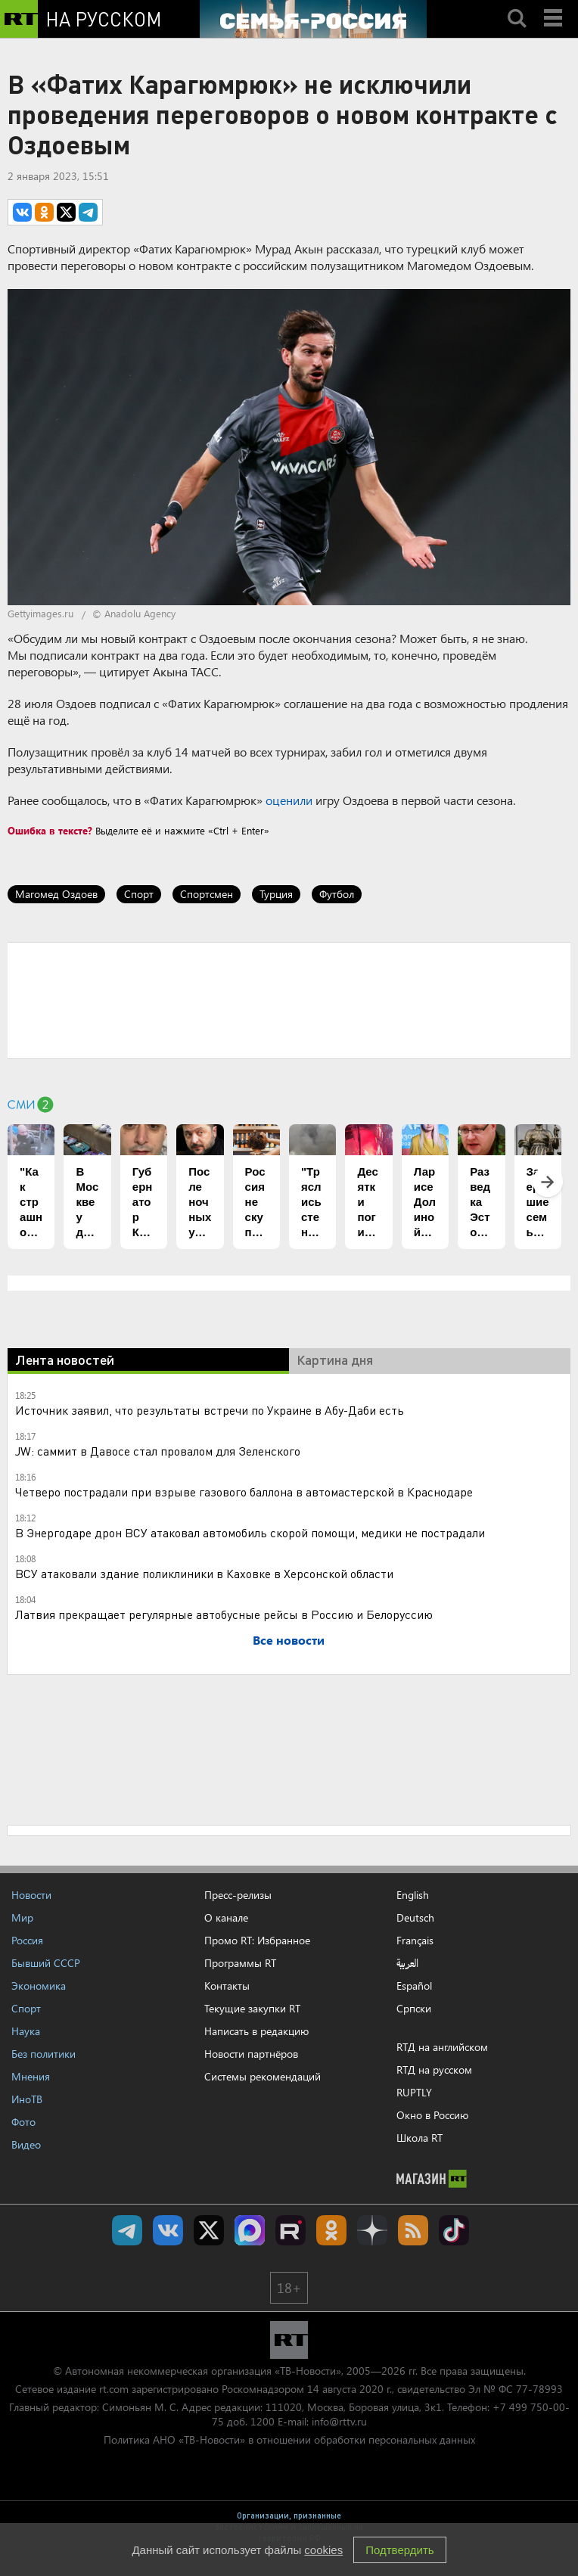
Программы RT (240, 1963)
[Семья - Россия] (313, 19)
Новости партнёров (251, 2053)
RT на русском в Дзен (372, 2230)
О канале (226, 1917)
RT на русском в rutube (290, 2230)
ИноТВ (26, 2099)
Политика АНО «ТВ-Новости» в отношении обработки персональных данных (289, 2439)
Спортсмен (206, 894)
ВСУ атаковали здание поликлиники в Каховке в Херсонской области (204, 1573)
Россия (27, 1940)
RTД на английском (442, 2047)
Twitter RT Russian (209, 2230)
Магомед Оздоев (56, 894)
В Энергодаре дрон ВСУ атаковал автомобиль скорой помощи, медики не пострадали (250, 1532)
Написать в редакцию (256, 2031)
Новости (31, 1895)
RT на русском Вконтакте (168, 2230)
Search (517, 5)
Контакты (227, 1985)
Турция (276, 894)
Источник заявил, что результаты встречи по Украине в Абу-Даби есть (209, 1410)
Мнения (30, 2076)
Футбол (336, 894)
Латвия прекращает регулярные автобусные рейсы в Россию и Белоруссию (224, 1614)
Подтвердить (399, 2549)
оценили (289, 800)
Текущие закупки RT (252, 2008)
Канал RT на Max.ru (250, 2230)
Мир (22, 1917)
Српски (413, 2008)
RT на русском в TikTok (454, 2230)
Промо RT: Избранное (257, 1940)
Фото (23, 2122)
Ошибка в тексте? (50, 830)
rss (413, 2230)
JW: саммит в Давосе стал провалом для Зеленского (157, 1451)
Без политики (43, 2053)
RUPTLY (414, 2092)
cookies (323, 2549)
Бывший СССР (45, 1963)
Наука (25, 2031)
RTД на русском (434, 2069)
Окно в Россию (432, 2115)
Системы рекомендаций (262, 2076)
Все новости (289, 1640)
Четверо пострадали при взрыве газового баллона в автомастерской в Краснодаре (244, 1491)
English (412, 1895)
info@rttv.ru (339, 2421)
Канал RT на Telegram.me (127, 2230)
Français (415, 1940)
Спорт (139, 894)
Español (414, 1986)
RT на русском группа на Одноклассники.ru (331, 2230)
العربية (407, 1963)
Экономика (38, 1985)
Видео (26, 2144)
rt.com (114, 2389)
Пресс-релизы (238, 1895)
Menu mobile (554, 5)
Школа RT (419, 2137)
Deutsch (415, 1918)
